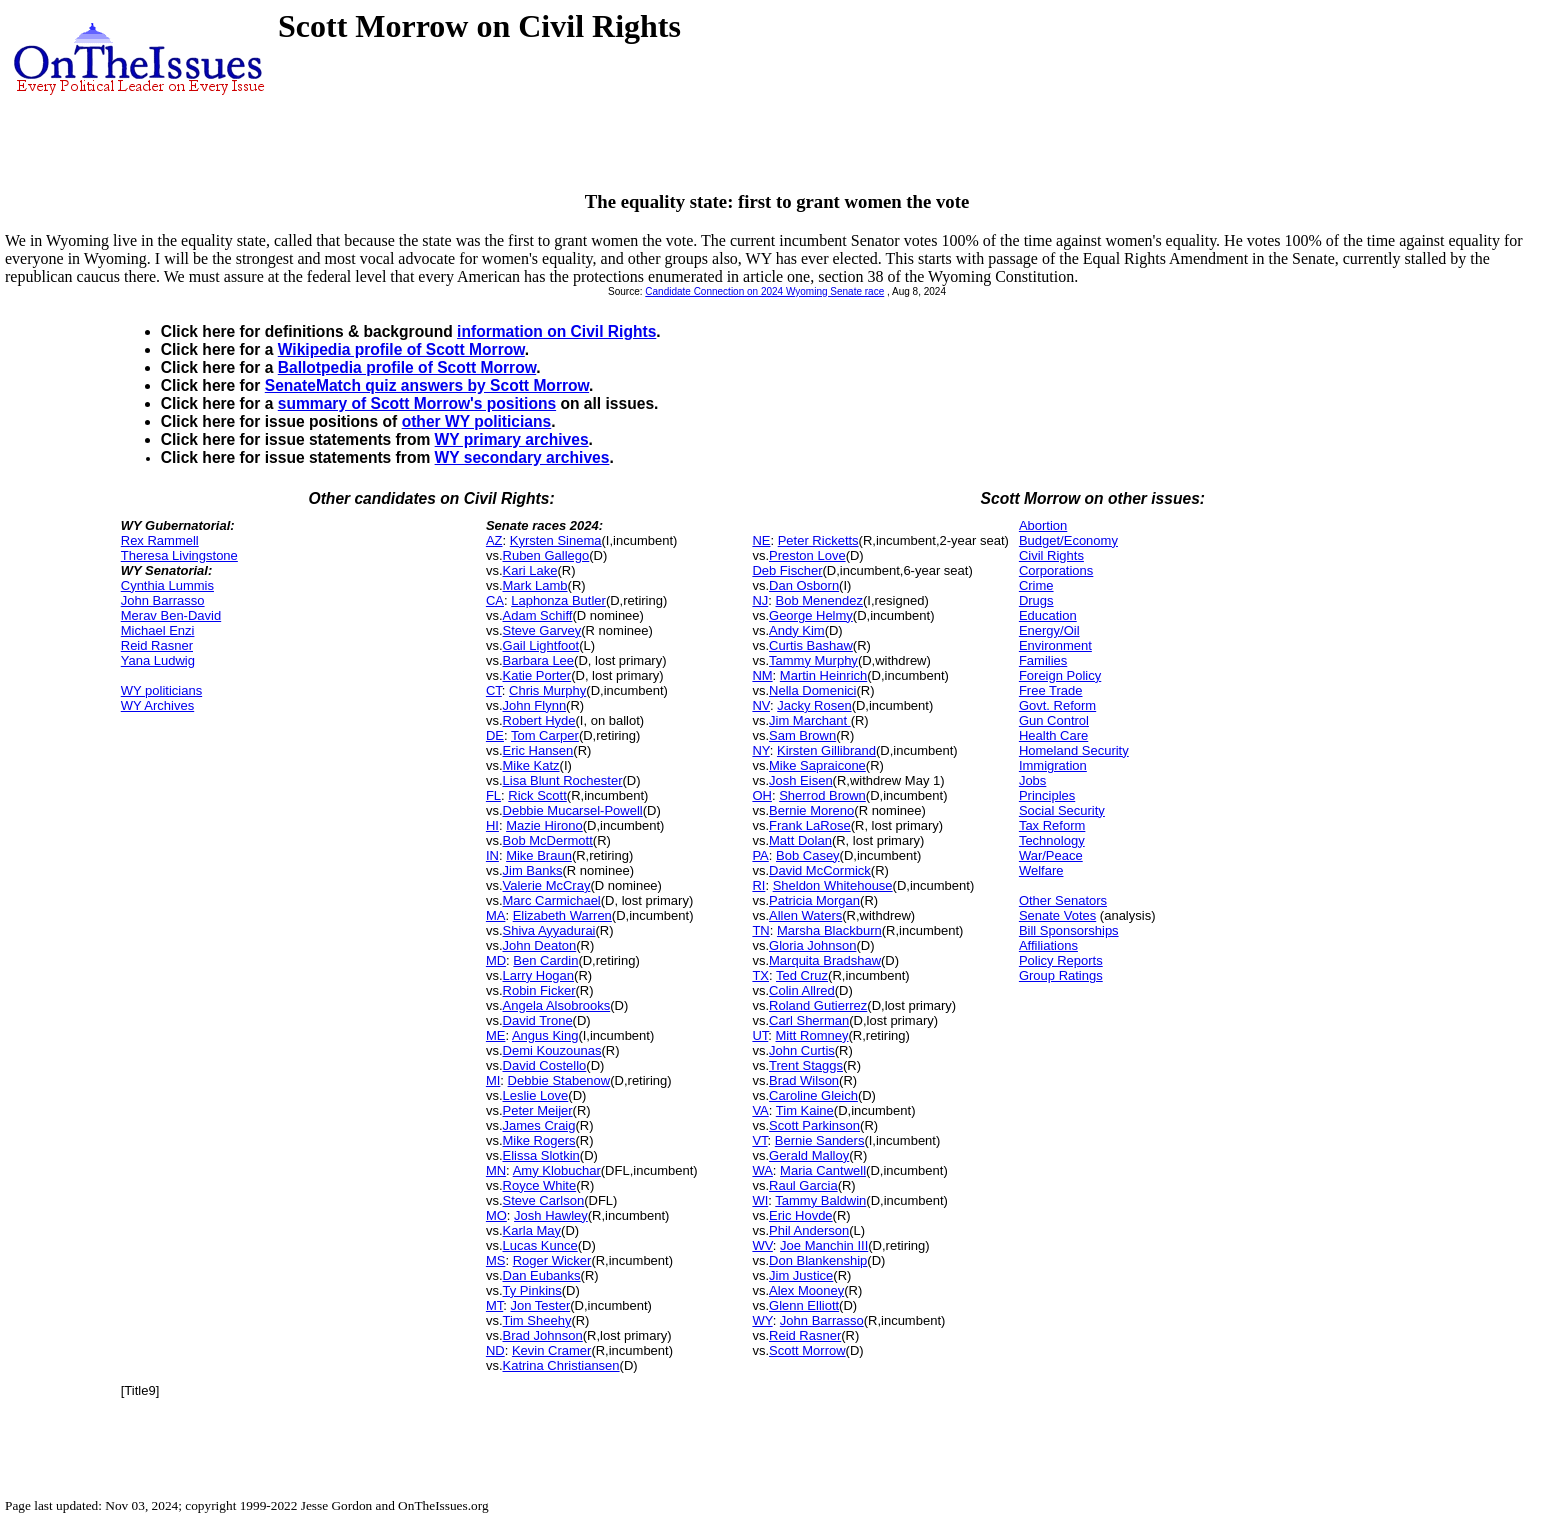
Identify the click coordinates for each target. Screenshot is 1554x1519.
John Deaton (540, 945)
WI (760, 1200)
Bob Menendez (819, 600)
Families (1043, 660)
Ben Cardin (545, 960)
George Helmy (811, 615)
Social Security (1062, 810)
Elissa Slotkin (541, 1155)
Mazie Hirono (544, 825)
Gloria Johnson (812, 945)
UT (760, 1035)
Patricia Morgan (814, 900)
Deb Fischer (787, 570)
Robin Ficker (539, 990)
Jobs (1032, 780)
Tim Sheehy (537, 1320)
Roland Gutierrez (818, 1005)
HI (492, 825)
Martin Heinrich (823, 675)
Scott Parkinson (814, 1125)
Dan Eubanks (542, 1275)
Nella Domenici (812, 690)
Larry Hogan (539, 975)
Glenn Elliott (804, 1305)
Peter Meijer (538, 1110)
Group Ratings (1061, 975)
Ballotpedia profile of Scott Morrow (407, 367)
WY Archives (157, 705)
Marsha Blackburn (829, 930)
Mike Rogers (539, 1140)
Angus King (545, 1035)
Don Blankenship (818, 1260)
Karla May (532, 1230)
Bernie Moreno (811, 810)
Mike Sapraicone (817, 765)
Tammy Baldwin (820, 1200)
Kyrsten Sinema (556, 540)
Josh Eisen (801, 780)
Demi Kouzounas (552, 1050)
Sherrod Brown (822, 795)
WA (762, 1170)
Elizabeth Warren (562, 915)
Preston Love (807, 555)
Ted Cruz (802, 975)
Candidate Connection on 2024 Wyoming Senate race (764, 291)
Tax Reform (1052, 825)
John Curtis (802, 1050)
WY (762, 1320)
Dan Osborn (804, 585)
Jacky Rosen (814, 705)
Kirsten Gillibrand (826, 750)
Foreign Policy (1060, 675)
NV (761, 705)
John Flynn (535, 705)
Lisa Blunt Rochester (563, 780)
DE (495, 735)
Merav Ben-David (171, 615)
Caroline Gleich (813, 1095)
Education (1048, 615)
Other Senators (1063, 900)
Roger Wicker (552, 1260)
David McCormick (820, 870)
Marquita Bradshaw (825, 960)
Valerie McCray (547, 885)
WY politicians (161, 690)
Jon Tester (540, 1305)
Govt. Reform (1057, 705)
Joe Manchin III (824, 1245)
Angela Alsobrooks (557, 1005)
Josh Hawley (551, 1215)
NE (761, 540)
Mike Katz (531, 765)
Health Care (1053, 735)
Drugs (1036, 600)
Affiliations (1048, 945)
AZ (494, 540)
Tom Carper (545, 735)
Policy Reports (1061, 960)
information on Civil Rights (556, 331)
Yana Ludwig (158, 660)
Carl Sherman (809, 1020)
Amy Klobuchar (557, 1170)
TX (760, 975)
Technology (1052, 840)
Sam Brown (802, 735)
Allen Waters (805, 915)
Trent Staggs (806, 1065)
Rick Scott (537, 795)
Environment (1055, 645)
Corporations (1056, 570)
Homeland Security (1074, 750)
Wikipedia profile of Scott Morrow (401, 349)
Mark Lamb (535, 585)
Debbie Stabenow (559, 1080)
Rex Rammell (160, 540)
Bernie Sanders (820, 1140)
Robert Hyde (539, 720)
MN (496, 1170)
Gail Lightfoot (541, 645)
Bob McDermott (548, 840)
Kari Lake (530, 570)
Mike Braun (539, 855)
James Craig (539, 1125)
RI (758, 885)
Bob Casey (808, 855)
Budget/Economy (1068, 540)
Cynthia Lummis (167, 585)
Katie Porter (537, 675)
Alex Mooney (806, 1290)
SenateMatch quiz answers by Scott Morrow (427, 385)
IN (492, 855)
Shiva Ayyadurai (549, 930)
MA (496, 915)
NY (760, 750)
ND (495, 1350)
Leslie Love (536, 1095)
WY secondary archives (522, 457)
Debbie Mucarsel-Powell (573, 810)
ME (496, 1035)
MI (493, 1080)
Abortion (1043, 525)
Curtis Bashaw (811, 645)
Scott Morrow (807, 1350)
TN (760, 930)
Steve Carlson (544, 1200)
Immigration (1053, 765)
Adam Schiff (538, 615)
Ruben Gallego (546, 555)
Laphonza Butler (558, 600)
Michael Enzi (158, 630)
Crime (1036, 585)
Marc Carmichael (552, 900)
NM (762, 675)
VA (760, 1110)
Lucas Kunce (540, 1245)
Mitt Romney (812, 1035)
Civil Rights (1051, 555)
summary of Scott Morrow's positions (417, 403)
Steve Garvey (542, 630)
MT (494, 1305)
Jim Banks (533, 870)
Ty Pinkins (532, 1290)
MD (496, 960)
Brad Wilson (804, 1080)
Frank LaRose (810, 825)
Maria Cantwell (823, 1170)
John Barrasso (163, 600)
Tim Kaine (805, 1110)
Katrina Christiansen (561, 1365)
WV (762, 1245)
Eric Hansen (538, 750)
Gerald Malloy (809, 1155)
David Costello (545, 1065)
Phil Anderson (809, 1230)
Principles (1047, 795)
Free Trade (1051, 690)
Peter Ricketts (818, 540)
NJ (760, 600)
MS (496, 1260)
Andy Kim (797, 630)
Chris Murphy (547, 690)
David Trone (538, 1020)
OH (762, 795)
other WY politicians (477, 421)
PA (760, 855)
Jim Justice (801, 1275)
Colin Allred (802, 990)
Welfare (1041, 870)
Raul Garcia (803, 1185)
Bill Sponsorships (1069, 930)
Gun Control (1054, 720)
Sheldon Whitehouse (833, 885)
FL (493, 795)
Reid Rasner (157, 645)
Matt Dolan (800, 840)
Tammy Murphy (813, 660)
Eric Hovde (801, 1215)
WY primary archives (512, 439)
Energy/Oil (1049, 630)
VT (759, 1140)
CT (494, 690)
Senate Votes (1057, 915)
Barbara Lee (539, 660)
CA (495, 600)
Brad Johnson (543, 1335)
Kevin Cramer (551, 1350)
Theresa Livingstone (179, 555)
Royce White (540, 1185)
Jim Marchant (810, 720)
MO (496, 1215)
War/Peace (1051, 855)
